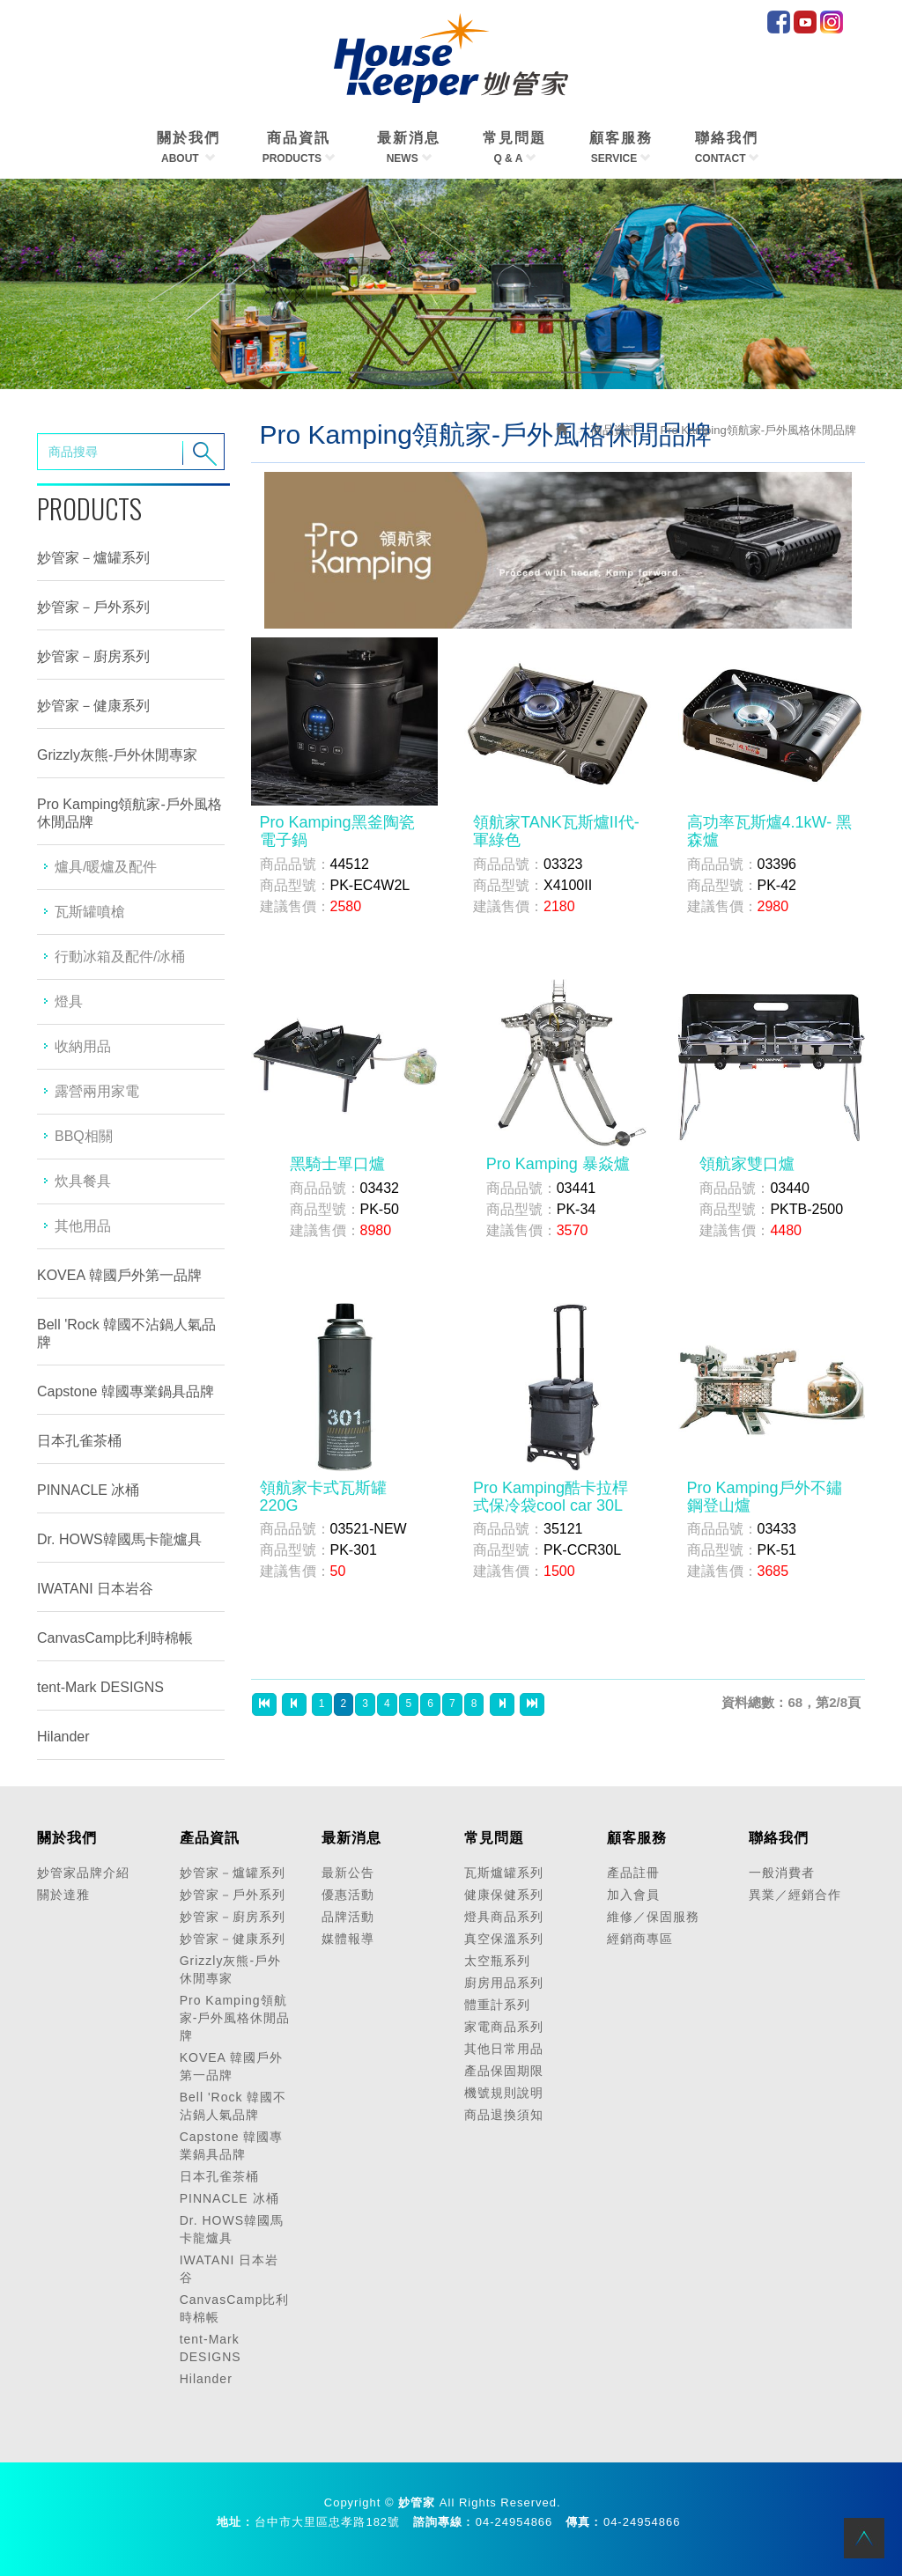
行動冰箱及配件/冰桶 (120, 956)
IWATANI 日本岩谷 (95, 1588)
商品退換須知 (503, 2115)
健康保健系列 (503, 1895)
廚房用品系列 (503, 1983)
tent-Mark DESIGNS (100, 1687)
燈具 (69, 1001)
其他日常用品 (503, 2049)
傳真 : (582, 2521)
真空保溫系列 (503, 1939)
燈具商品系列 (503, 1917)
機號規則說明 (503, 2093)
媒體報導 (348, 1939)
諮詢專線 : (442, 2521)
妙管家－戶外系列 (93, 607)
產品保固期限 (503, 2071)
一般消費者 (782, 1873)
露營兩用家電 (97, 1091)
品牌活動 (348, 1917)
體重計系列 (497, 2005)
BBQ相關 (84, 1136)
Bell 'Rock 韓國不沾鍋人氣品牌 (126, 1333)
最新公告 (348, 1873)
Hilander (63, 1736)
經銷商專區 (640, 1939)
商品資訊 (614, 430)
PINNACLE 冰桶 (88, 1490)
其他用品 (83, 1225)
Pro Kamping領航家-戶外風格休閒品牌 (129, 813)
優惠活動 (348, 1895)
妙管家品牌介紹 (83, 1873)
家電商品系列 (503, 2027)
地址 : (233, 2521)
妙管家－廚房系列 (93, 656)
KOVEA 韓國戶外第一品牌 (119, 1275)
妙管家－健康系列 (93, 705)
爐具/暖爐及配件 (106, 866)
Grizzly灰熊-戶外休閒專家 (117, 754)
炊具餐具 (83, 1181)
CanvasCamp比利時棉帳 (115, 1637)
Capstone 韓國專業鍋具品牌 (125, 1391)
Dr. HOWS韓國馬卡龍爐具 (119, 1539)
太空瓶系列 (497, 1961)
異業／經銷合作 (795, 1895)
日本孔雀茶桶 (79, 1440)
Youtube (805, 22)
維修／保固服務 (653, 1917)
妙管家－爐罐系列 (93, 557)
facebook (778, 22)
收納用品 (83, 1046)
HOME (451, 58)
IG (831, 22)
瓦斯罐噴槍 (90, 911)
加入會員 (633, 1895)
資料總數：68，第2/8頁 (791, 1702)
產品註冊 (633, 1873)
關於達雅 (63, 1895)
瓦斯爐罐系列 (503, 1873)
